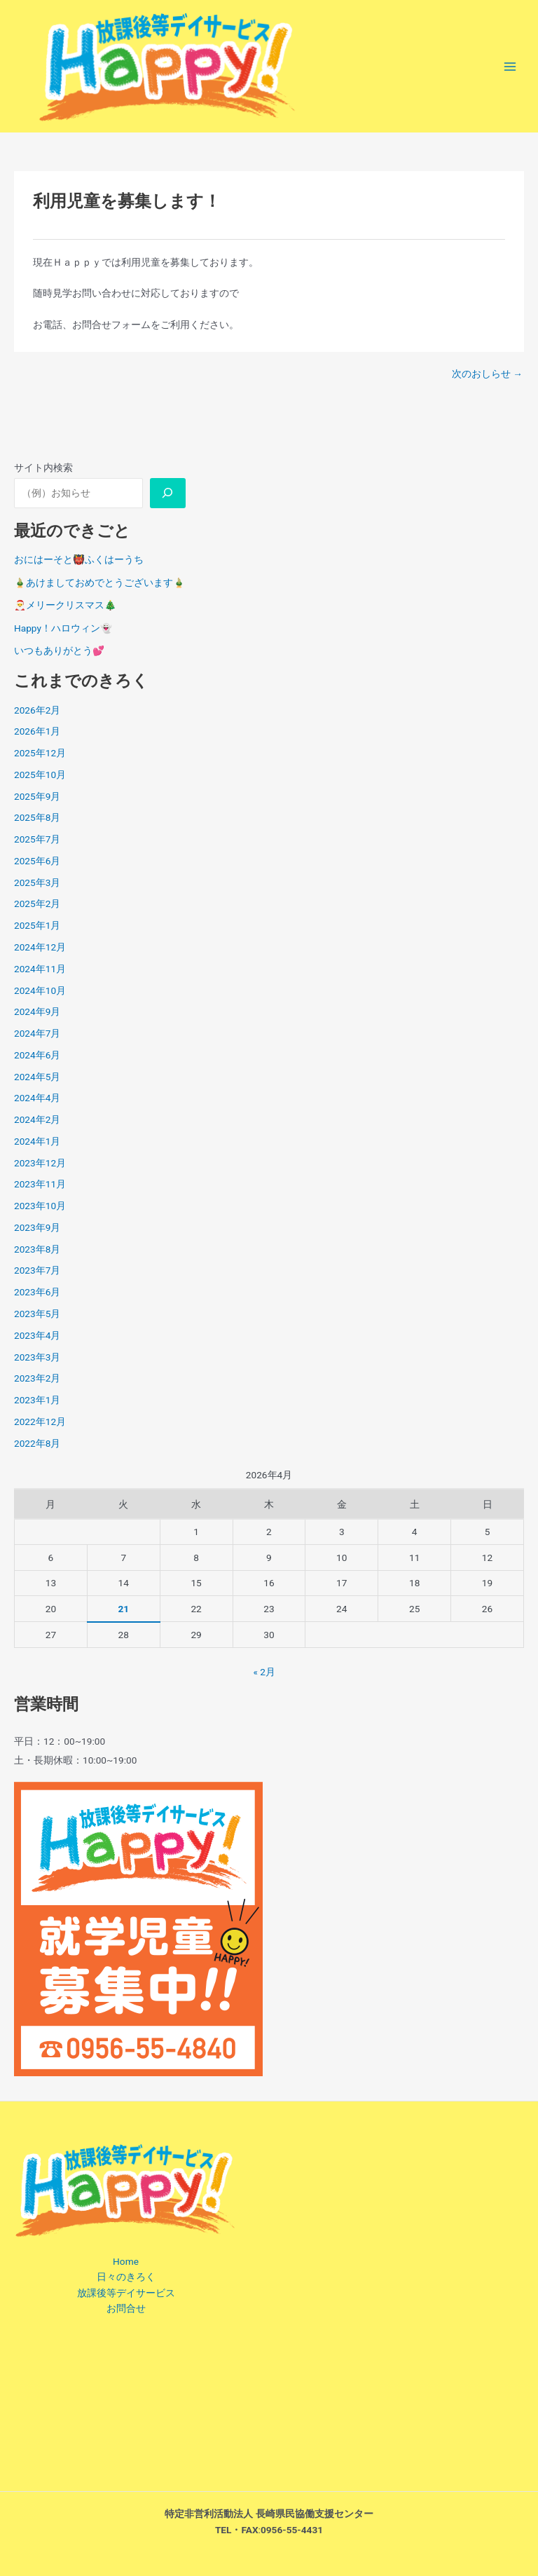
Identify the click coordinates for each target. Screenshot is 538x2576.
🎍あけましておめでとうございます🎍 (99, 582)
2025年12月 (40, 752)
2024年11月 (40, 968)
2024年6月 (37, 1055)
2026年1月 (37, 731)
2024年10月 (40, 990)
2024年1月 (37, 1141)
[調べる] (168, 493)
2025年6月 (37, 860)
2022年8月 (37, 1443)
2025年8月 (37, 817)
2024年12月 (40, 947)
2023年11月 (40, 1184)
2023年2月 (37, 1378)
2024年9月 (37, 1011)
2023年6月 (37, 1291)
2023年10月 (40, 1205)
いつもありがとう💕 (59, 650)
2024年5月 (37, 1076)
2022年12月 (40, 1421)
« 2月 (264, 1671)
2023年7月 (37, 1270)
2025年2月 (37, 903)
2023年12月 (40, 1162)
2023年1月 (37, 1399)
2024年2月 (37, 1119)
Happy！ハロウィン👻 (63, 628)
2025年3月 (37, 882)
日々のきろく (126, 2276)
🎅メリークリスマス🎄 (65, 605)
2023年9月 (37, 1227)
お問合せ (126, 2308)
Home (126, 2261)
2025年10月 (40, 774)
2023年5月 (37, 1313)
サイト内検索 (43, 467)
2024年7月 (37, 1033)
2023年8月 (37, 1249)
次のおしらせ (487, 374)
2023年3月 (37, 1357)
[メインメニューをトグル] (510, 66)
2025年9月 (37, 796)
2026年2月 (37, 710)
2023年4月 (37, 1335)
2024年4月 (37, 1097)
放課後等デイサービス (126, 2292)
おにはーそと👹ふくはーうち (79, 559)
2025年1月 (37, 925)
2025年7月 (37, 839)
